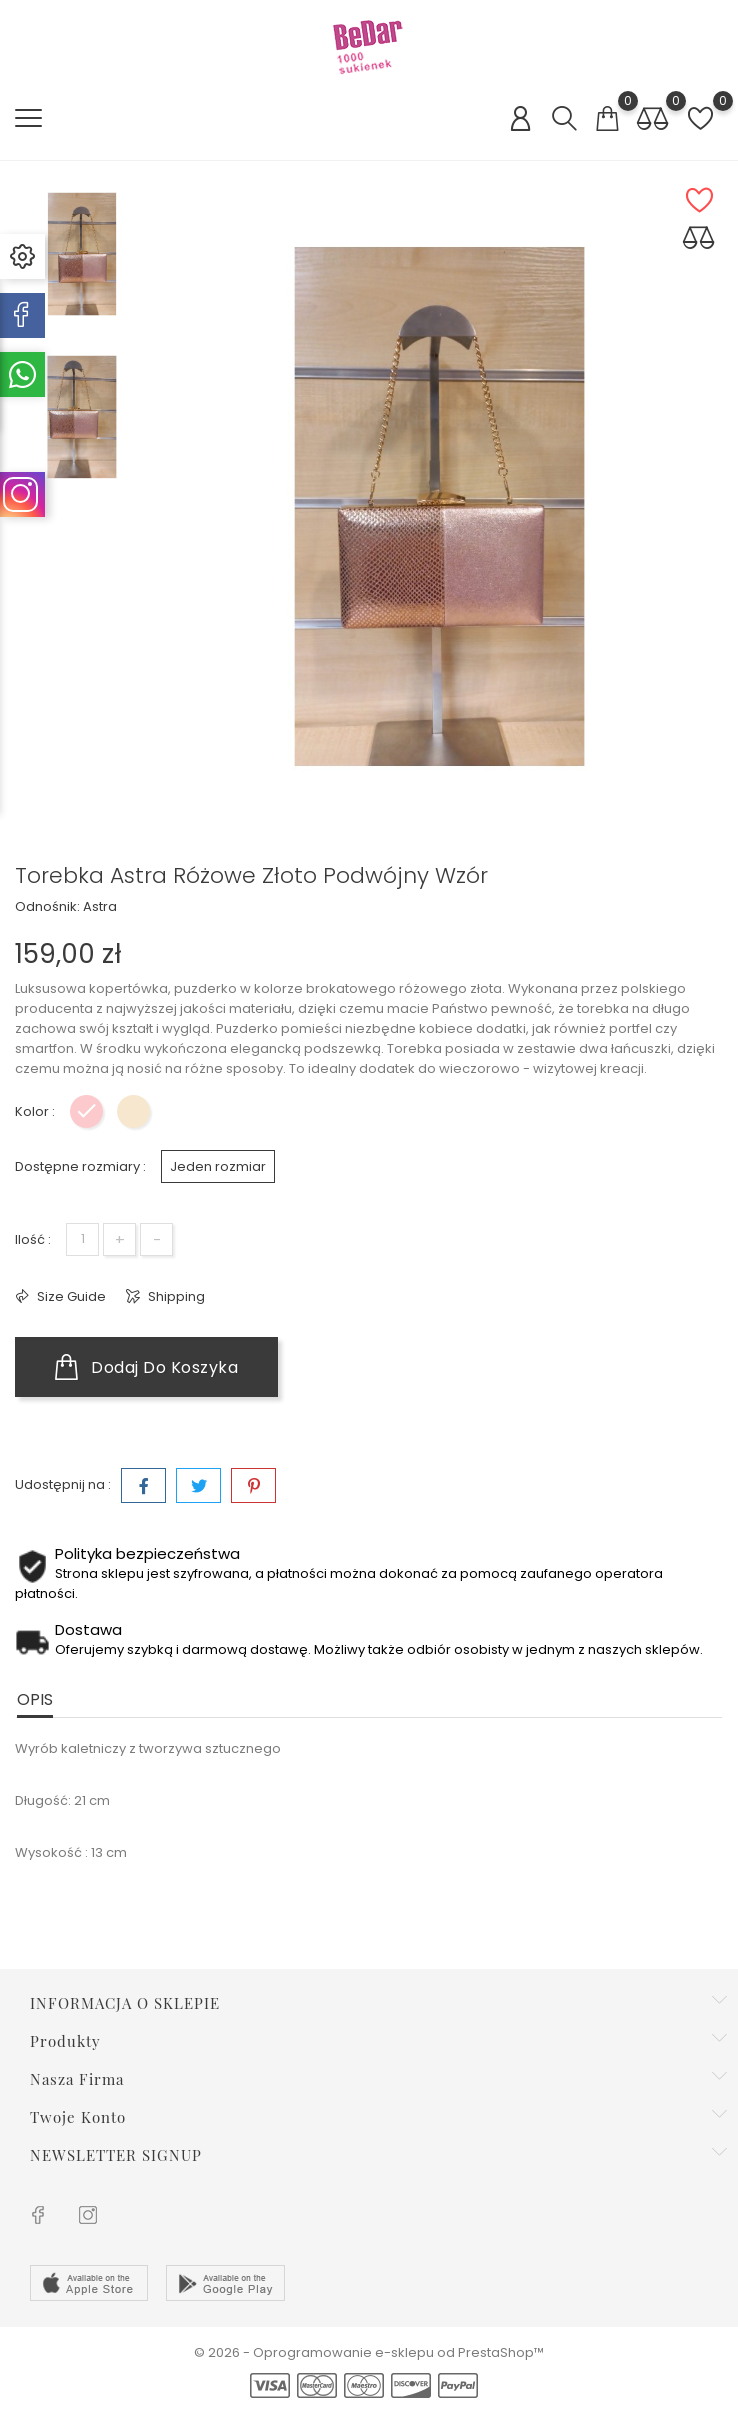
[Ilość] (82, 1239)
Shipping (175, 1296)
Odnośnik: (47, 907)
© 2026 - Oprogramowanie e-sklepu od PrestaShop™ (369, 2352)
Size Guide (70, 1296)
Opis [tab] (35, 1699)
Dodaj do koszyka (146, 1367)
